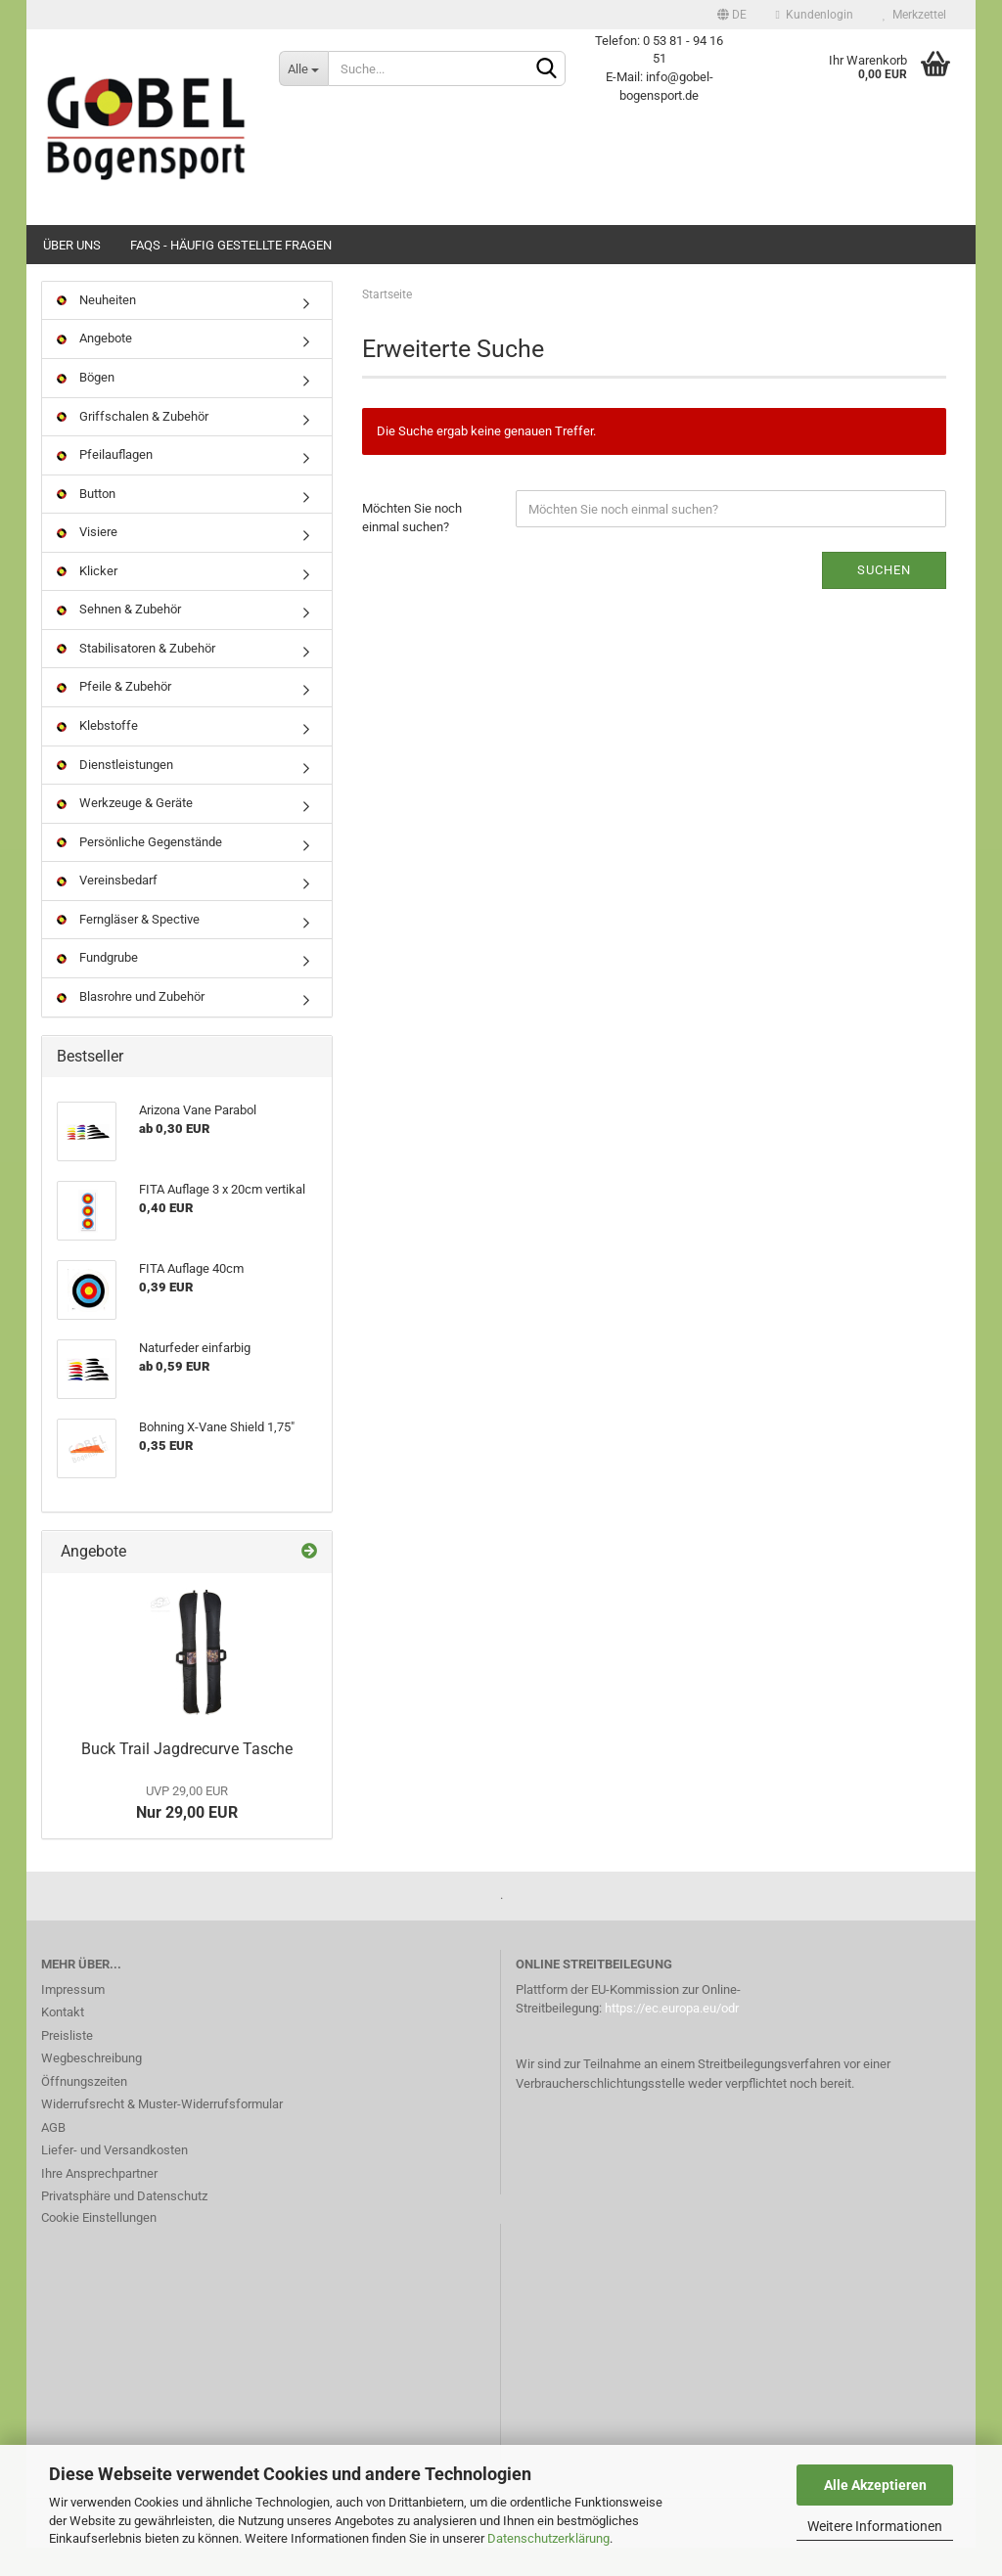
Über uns (72, 245)
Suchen (884, 597)
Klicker (87, 598)
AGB (53, 2154)
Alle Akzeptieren (875, 2485)
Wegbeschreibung (91, 2085)
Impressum (73, 2017)
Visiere (87, 559)
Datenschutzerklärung (548, 2538)
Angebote (94, 366)
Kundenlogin (814, 15)
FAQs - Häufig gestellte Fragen (231, 245)
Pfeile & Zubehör (114, 714)
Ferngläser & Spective (128, 946)
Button (86, 521)
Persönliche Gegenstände (139, 869)
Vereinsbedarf (107, 907)
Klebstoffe (97, 753)
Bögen (85, 404)
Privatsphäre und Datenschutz (124, 2223)
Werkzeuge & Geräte (125, 830)
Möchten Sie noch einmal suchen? (412, 546)
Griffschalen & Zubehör (132, 443)
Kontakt (62, 2039)
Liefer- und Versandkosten (114, 2177)
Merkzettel (914, 15)
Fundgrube (97, 985)
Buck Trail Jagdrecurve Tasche (187, 1777)
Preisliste (67, 2063)
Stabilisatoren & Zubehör (136, 675)
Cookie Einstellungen (99, 2244)
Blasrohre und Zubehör (131, 1024)
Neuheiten (96, 327)
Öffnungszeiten (84, 2108)
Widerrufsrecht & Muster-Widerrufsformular (162, 2131)
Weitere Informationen (874, 2526)
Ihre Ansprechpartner (99, 2200)
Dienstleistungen (115, 792)
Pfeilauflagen (105, 482)
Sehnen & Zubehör (119, 637)
